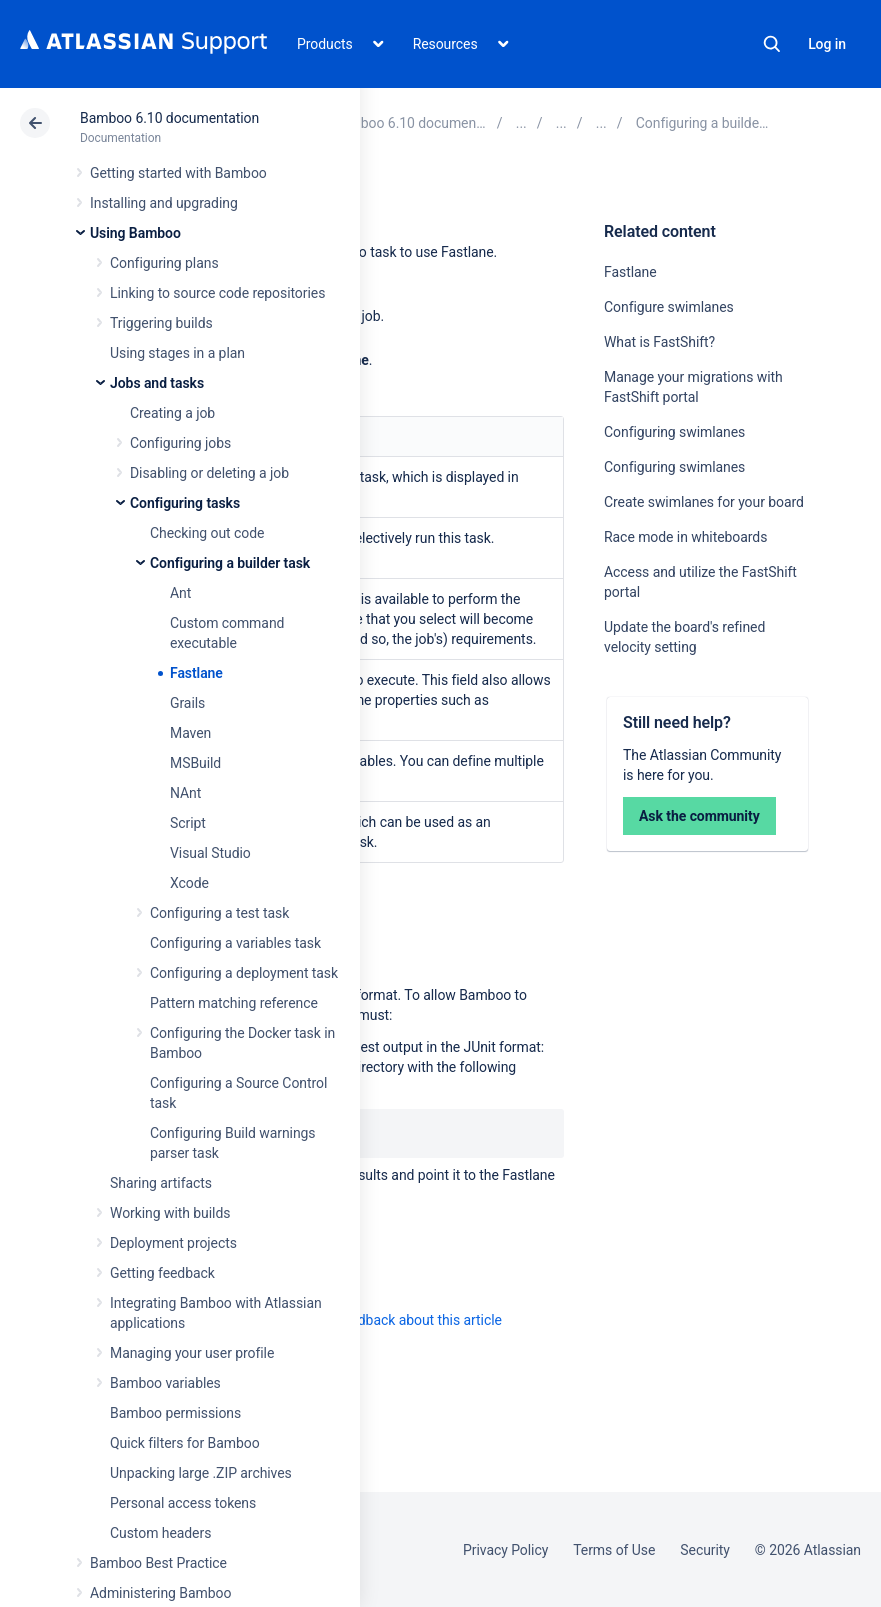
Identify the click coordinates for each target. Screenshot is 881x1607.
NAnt (185, 793)
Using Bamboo (135, 233)
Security (705, 1550)
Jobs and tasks (157, 383)
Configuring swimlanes (674, 432)
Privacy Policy (505, 1550)
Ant (180, 593)
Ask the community (699, 816)
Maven (190, 733)
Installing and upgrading (164, 203)
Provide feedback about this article (395, 1320)
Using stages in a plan (177, 353)
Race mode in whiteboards (685, 537)
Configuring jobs (180, 443)
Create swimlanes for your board (704, 502)
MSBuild (195, 763)
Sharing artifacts (161, 1183)
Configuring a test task (219, 913)
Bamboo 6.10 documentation (169, 118)
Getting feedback (162, 1273)
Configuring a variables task (235, 943)
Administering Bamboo (160, 1593)
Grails (187, 703)
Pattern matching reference (234, 1003)
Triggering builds (161, 323)
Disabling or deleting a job (209, 473)
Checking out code (207, 533)
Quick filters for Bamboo (185, 1443)
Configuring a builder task (230, 563)
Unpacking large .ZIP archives (201, 1473)
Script (188, 823)
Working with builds (170, 1213)
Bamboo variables (165, 1383)
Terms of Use (614, 1550)
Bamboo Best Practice (158, 1563)
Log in (827, 44)
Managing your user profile (192, 1353)
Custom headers (160, 1533)
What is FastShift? (659, 342)
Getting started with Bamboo (178, 173)
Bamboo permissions (175, 1413)
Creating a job (172, 413)
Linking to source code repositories (217, 293)
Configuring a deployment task (244, 973)
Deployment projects (173, 1243)
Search (772, 44)
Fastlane (196, 673)
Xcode (189, 883)
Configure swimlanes (669, 307)
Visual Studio (210, 853)
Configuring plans (164, 263)
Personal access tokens (183, 1503)
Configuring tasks (185, 503)
